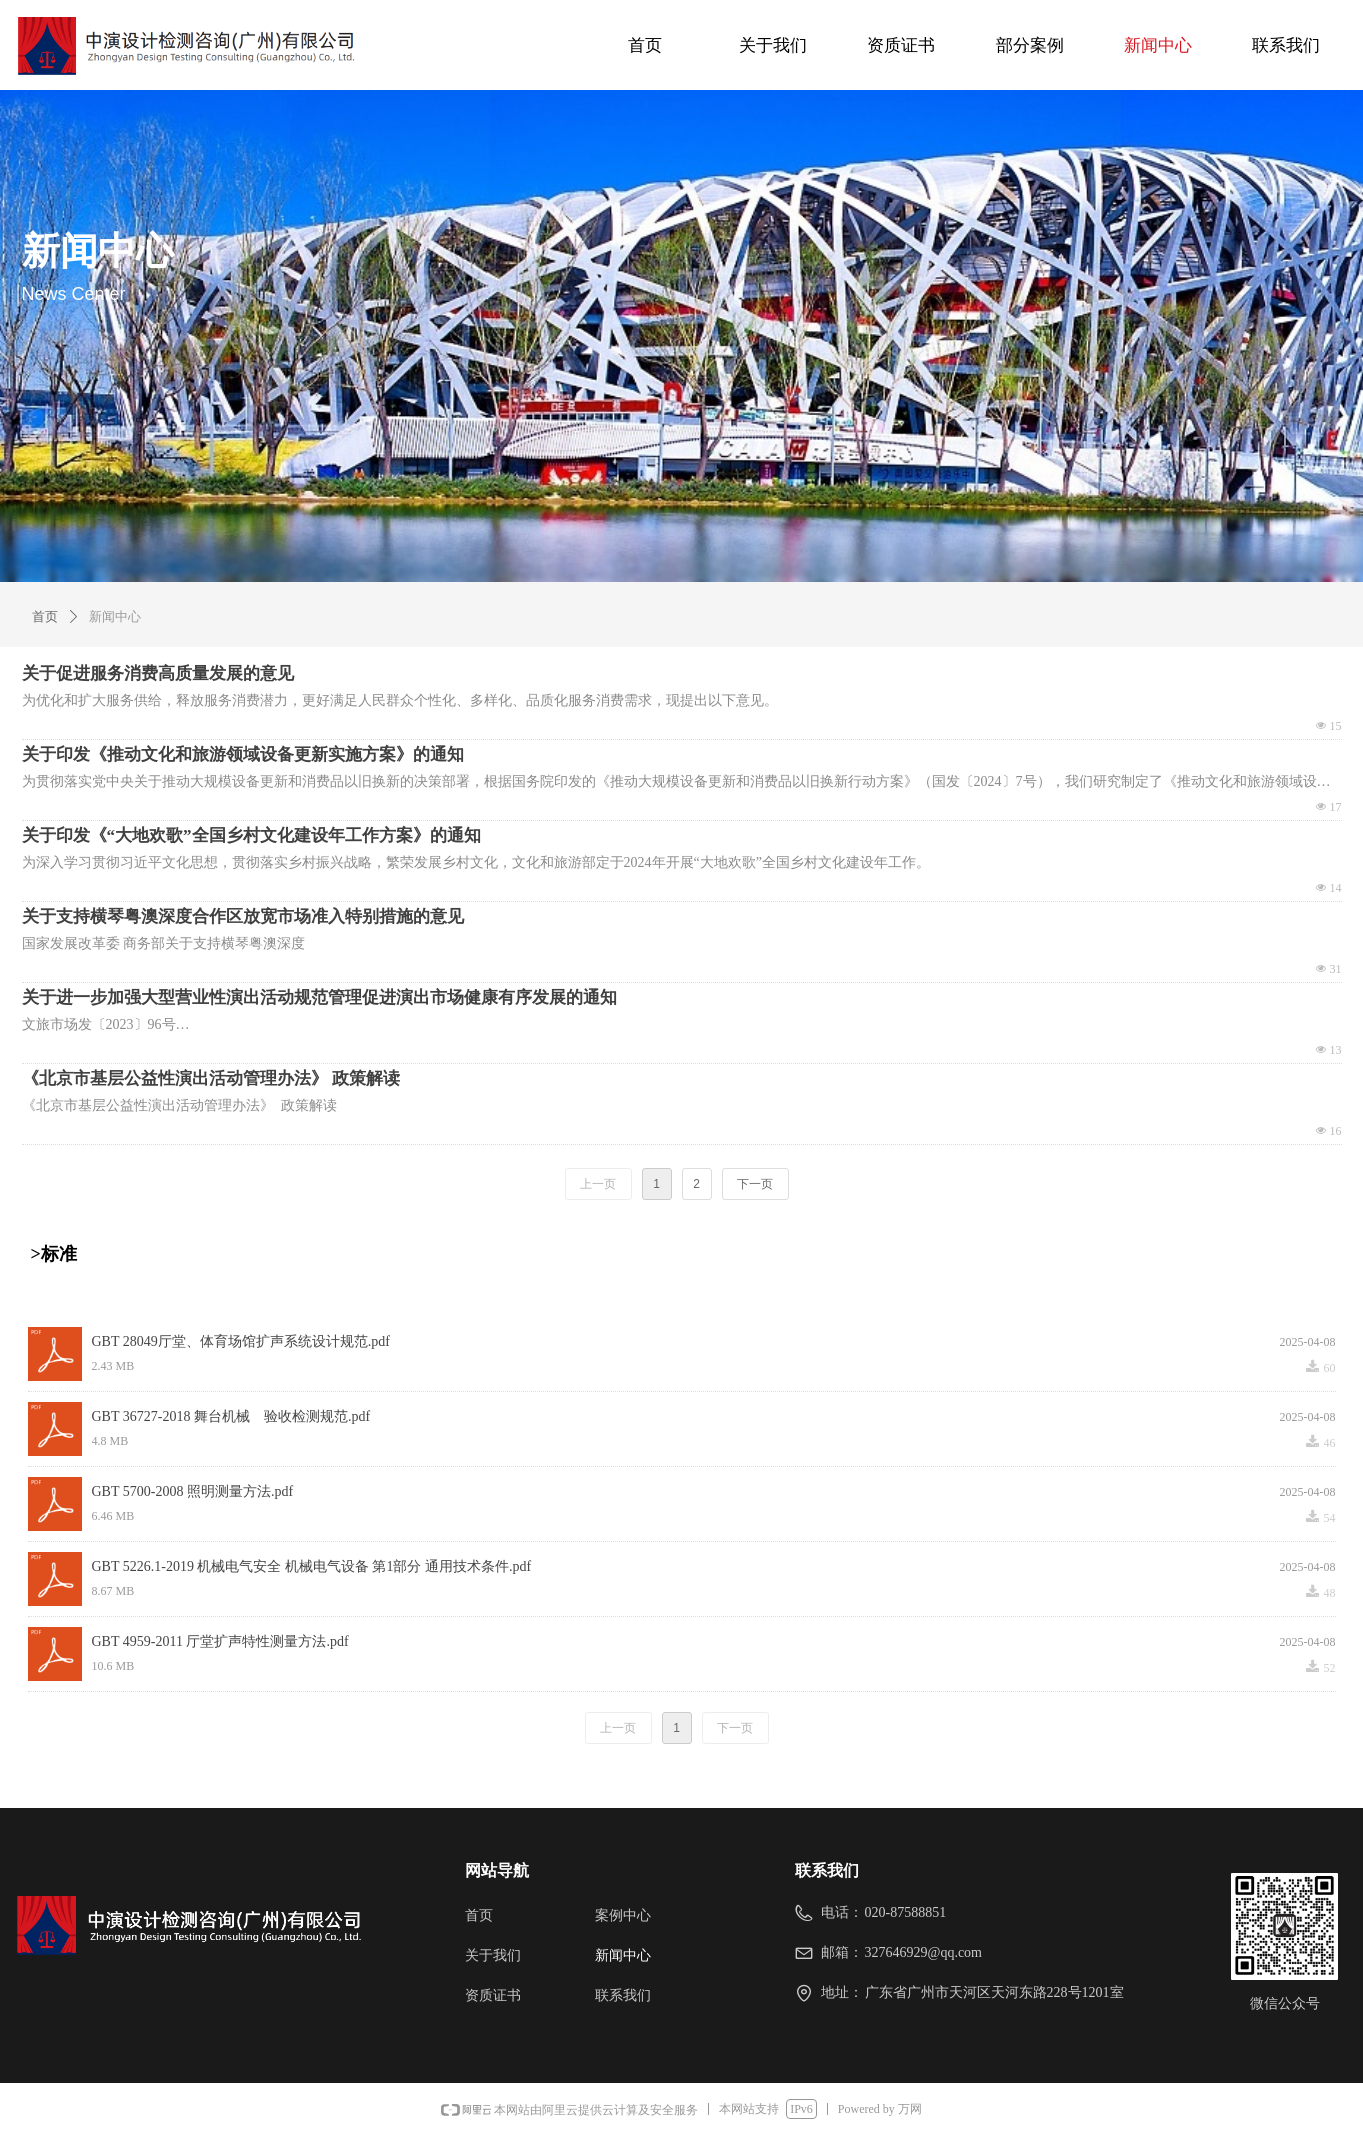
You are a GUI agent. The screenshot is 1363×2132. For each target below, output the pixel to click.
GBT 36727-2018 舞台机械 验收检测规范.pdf (231, 1416)
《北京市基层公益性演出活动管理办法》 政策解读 (211, 1078)
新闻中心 (115, 616)
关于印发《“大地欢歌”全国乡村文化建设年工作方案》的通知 (251, 835)
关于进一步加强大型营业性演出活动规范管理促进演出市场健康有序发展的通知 (319, 997)
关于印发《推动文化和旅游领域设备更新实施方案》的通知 (243, 754)
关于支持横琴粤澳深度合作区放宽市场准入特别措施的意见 (243, 916)
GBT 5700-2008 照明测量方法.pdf (193, 1491)
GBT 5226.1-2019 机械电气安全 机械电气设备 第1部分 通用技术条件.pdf (312, 1566)
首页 (45, 616)
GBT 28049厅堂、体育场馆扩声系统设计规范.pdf (241, 1341)
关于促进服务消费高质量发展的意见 (158, 673)
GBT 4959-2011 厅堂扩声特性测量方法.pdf (220, 1641)
